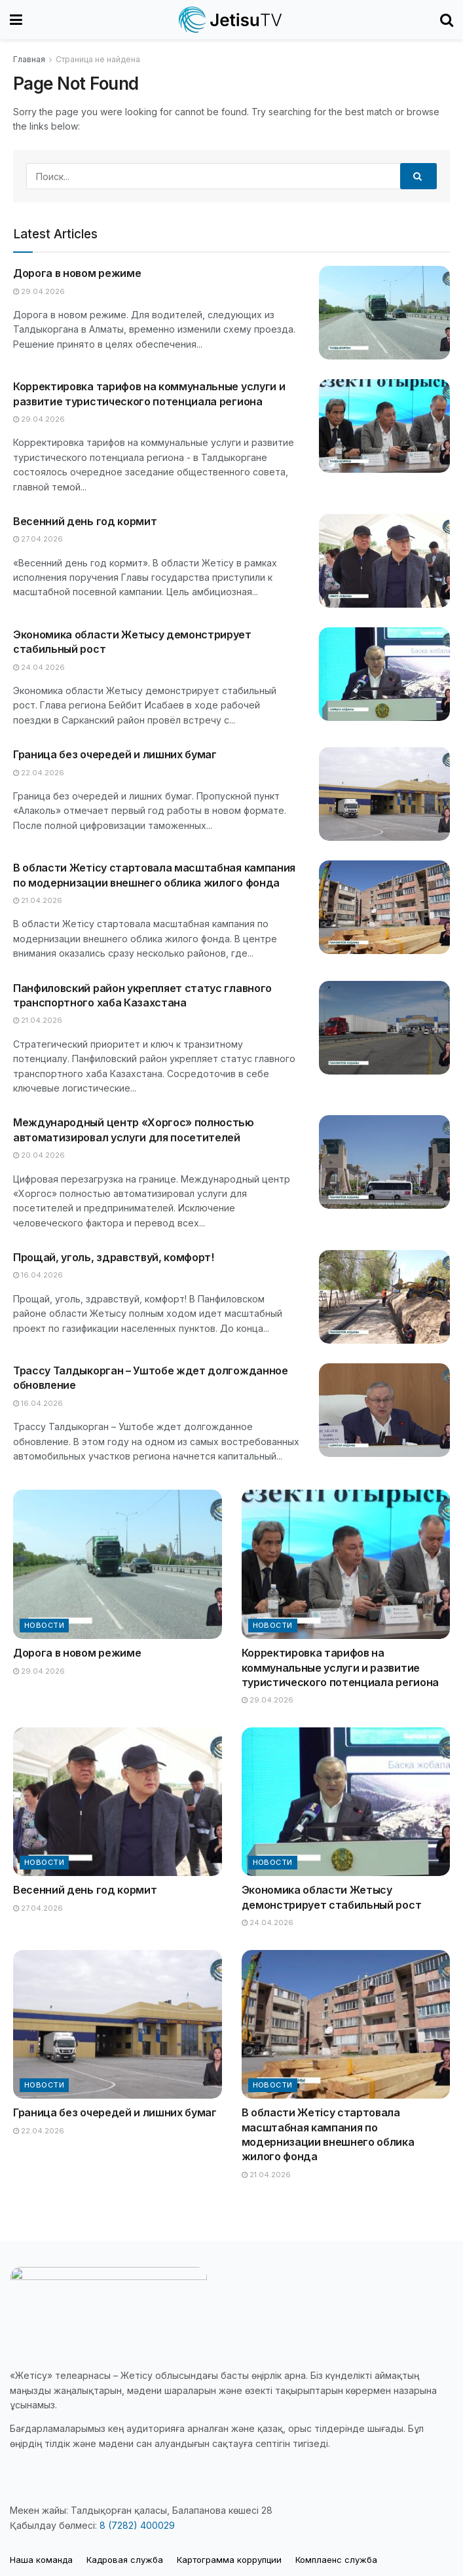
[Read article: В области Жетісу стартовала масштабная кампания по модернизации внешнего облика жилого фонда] (384, 907)
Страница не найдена (98, 59)
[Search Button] (446, 19)
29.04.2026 (39, 291)
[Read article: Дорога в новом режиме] (384, 312)
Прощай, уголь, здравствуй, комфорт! (113, 1257)
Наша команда (41, 2559)
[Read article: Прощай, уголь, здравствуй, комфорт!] (384, 1297)
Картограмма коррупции (229, 2559)
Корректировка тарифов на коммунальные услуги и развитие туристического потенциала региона (340, 1667)
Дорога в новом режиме (77, 273)
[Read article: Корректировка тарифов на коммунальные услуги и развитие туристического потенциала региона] (384, 426)
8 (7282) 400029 (137, 2525)
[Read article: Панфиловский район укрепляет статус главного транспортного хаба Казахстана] (384, 1028)
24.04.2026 (39, 667)
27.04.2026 (38, 538)
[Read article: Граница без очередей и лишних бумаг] (384, 794)
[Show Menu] (16, 19)
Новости (44, 1625)
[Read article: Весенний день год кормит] (384, 561)
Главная (29, 59)
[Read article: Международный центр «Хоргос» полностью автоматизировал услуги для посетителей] (384, 1162)
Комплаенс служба (336, 2559)
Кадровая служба (124, 2559)
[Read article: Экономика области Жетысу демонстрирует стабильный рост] (384, 674)
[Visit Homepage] (231, 20)
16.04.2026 (38, 1274)
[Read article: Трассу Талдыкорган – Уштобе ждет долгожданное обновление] (384, 1410)
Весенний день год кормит (85, 521)
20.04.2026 (39, 1155)
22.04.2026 (38, 772)
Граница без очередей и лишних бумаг (115, 754)
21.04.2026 (37, 900)
